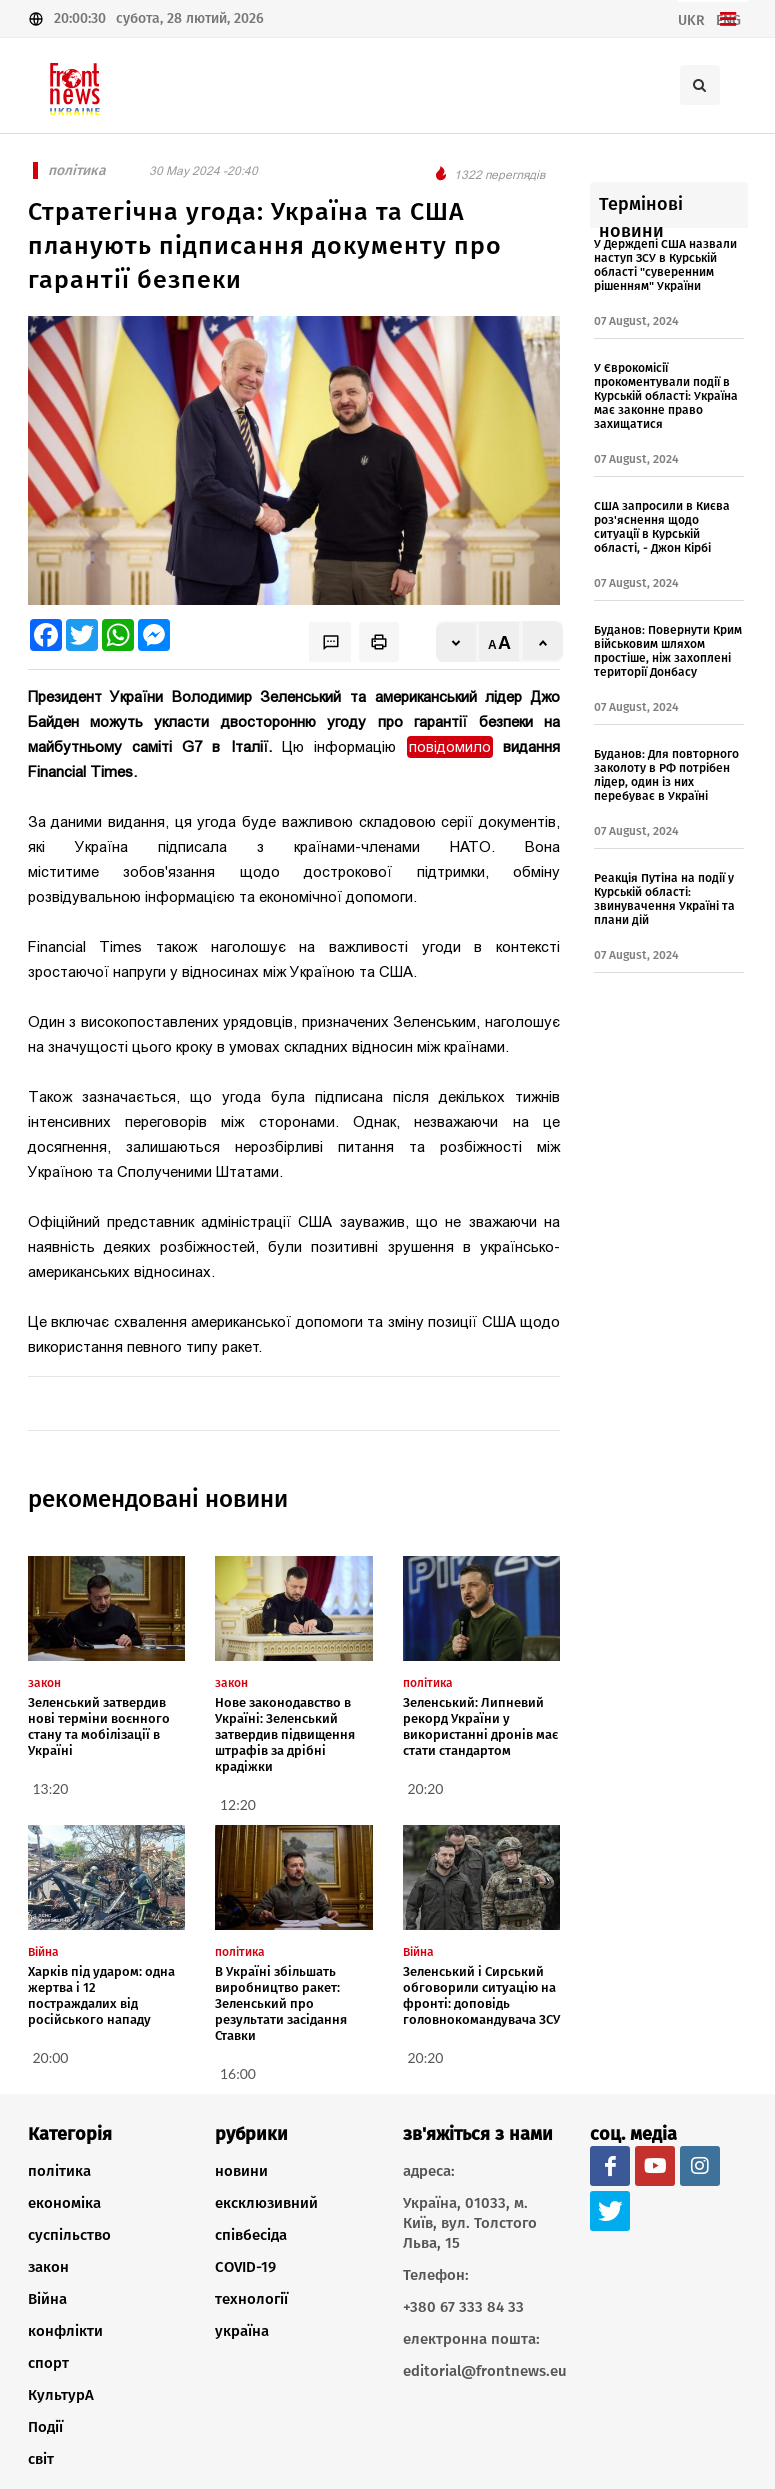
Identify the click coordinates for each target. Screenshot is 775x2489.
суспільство (69, 2235)
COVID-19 (245, 2267)
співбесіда (251, 2235)
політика (59, 2171)
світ (41, 2459)
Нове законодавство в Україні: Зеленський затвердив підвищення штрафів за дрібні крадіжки (285, 1734)
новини (241, 2171)
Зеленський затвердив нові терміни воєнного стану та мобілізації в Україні (99, 1726)
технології (251, 2299)
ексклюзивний (266, 2203)
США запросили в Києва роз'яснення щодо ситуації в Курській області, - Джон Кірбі (662, 527)
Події (45, 2427)
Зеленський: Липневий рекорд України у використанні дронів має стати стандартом (480, 1726)
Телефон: (436, 2275)
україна (242, 2331)
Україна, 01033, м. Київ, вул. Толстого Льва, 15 (470, 2223)
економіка (64, 2203)
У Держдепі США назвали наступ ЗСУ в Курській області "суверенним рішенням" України (665, 265)
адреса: (429, 2171)
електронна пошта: (471, 2339)
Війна (47, 2299)
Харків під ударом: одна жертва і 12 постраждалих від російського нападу (101, 1995)
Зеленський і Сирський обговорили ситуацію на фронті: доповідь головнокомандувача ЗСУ (481, 1995)
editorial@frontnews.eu (482, 2371)
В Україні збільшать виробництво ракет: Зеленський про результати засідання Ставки (281, 2003)
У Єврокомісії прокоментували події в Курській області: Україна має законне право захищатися (666, 396)
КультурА (61, 2395)
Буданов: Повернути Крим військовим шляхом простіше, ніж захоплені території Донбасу (668, 651)
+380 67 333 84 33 (463, 2307)
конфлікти (65, 2331)
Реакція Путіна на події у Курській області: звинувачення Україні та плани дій (664, 899)
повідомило (450, 747)
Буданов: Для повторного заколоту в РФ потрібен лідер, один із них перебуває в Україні (666, 775)
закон (48, 2267)
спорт (48, 2363)
